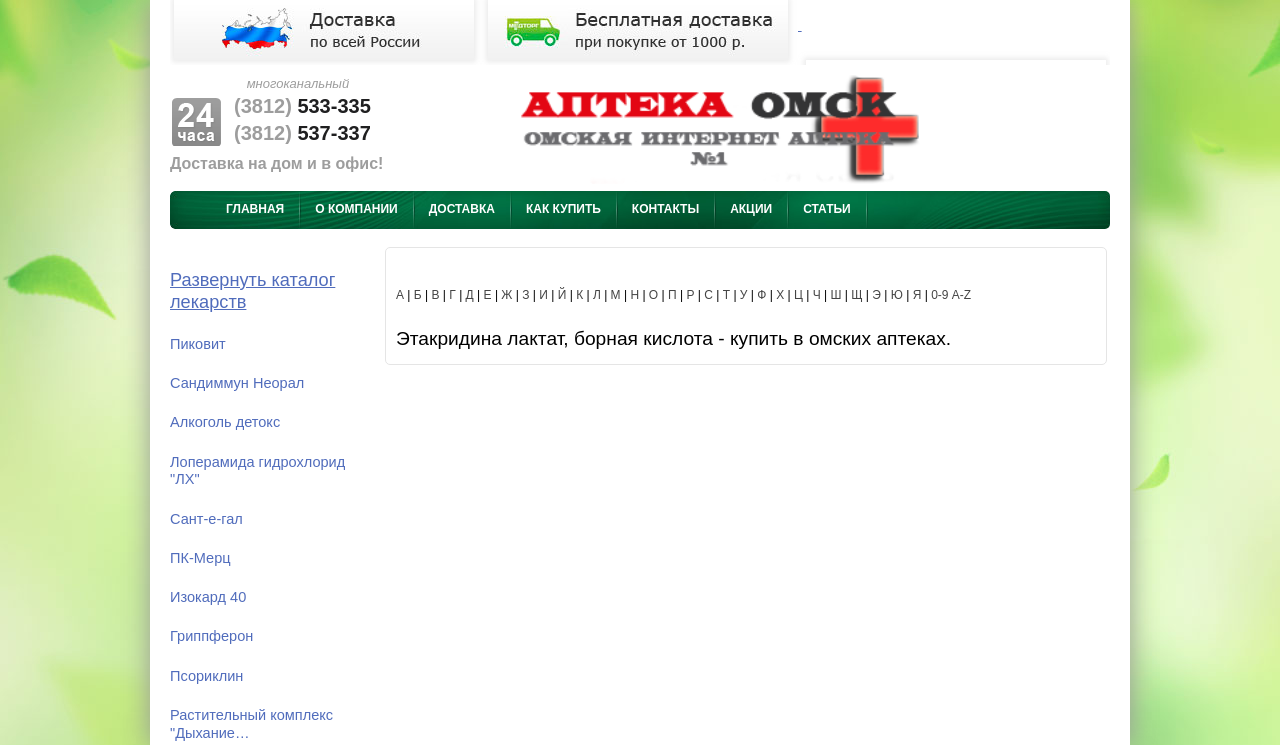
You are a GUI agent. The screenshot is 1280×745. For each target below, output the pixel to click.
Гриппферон (211, 636)
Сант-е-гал (206, 519)
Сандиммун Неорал (237, 383)
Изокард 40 (208, 597)
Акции (751, 209)
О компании (356, 209)
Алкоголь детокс (225, 422)
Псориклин (206, 676)
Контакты (665, 209)
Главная (255, 209)
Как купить (563, 209)
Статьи (827, 209)
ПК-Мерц (200, 558)
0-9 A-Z (951, 295)
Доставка (462, 209)
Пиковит (198, 344)
